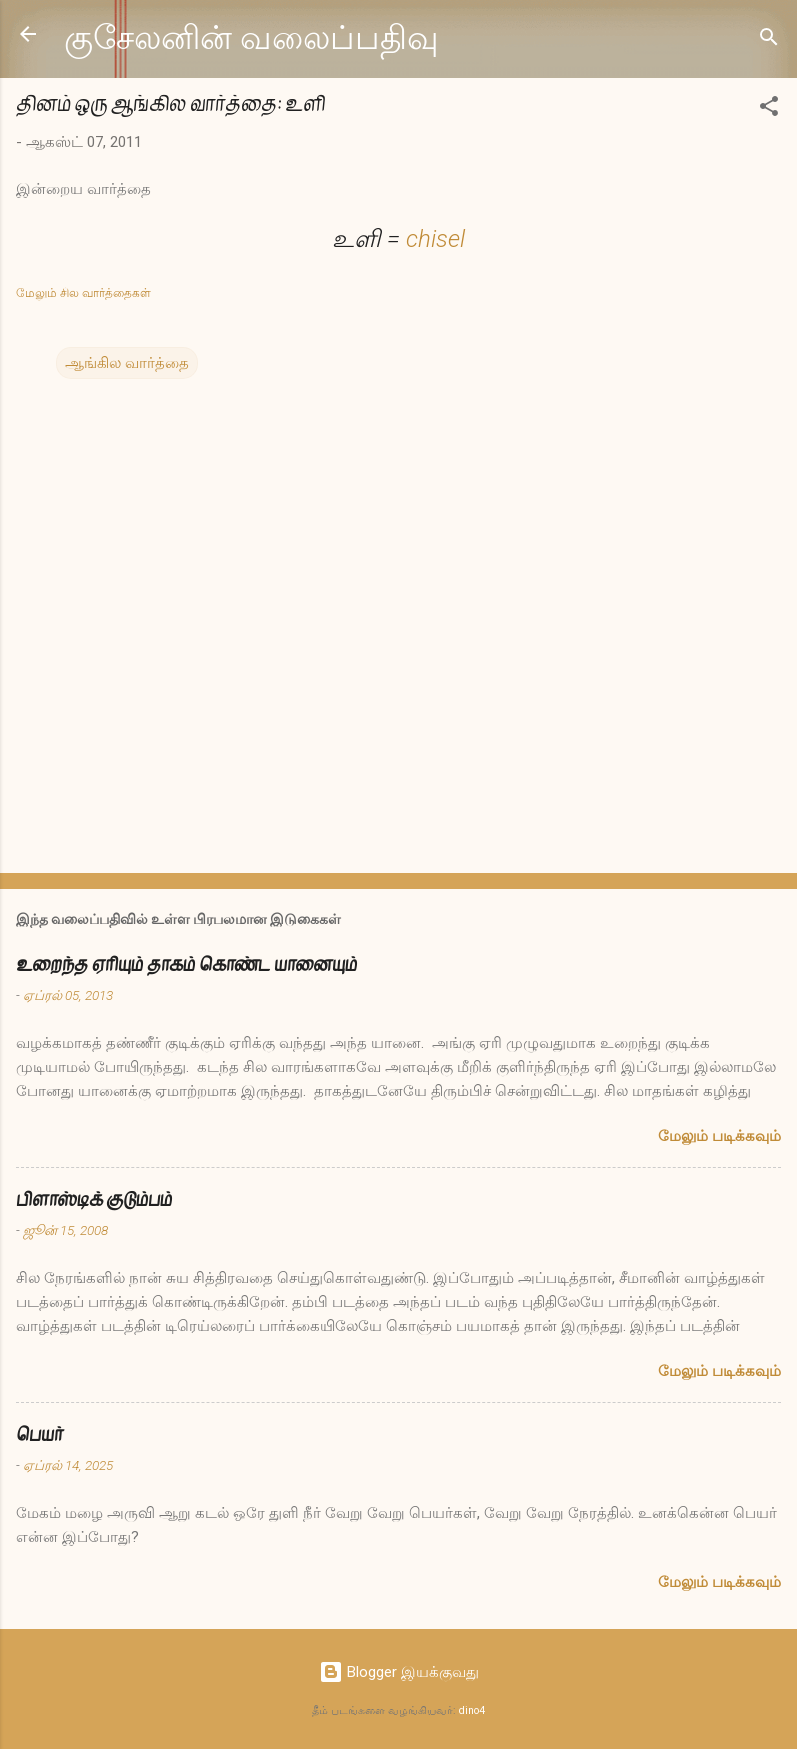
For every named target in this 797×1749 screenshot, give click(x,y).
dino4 (472, 1710)
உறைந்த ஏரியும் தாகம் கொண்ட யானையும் (186, 964)
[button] (769, 109)
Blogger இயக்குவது (399, 1672)
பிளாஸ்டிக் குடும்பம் (94, 1199)
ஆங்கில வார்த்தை (127, 363)
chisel (435, 239)
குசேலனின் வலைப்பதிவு (251, 38)
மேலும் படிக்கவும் (719, 1136)
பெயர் (39, 1434)
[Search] (769, 40)
